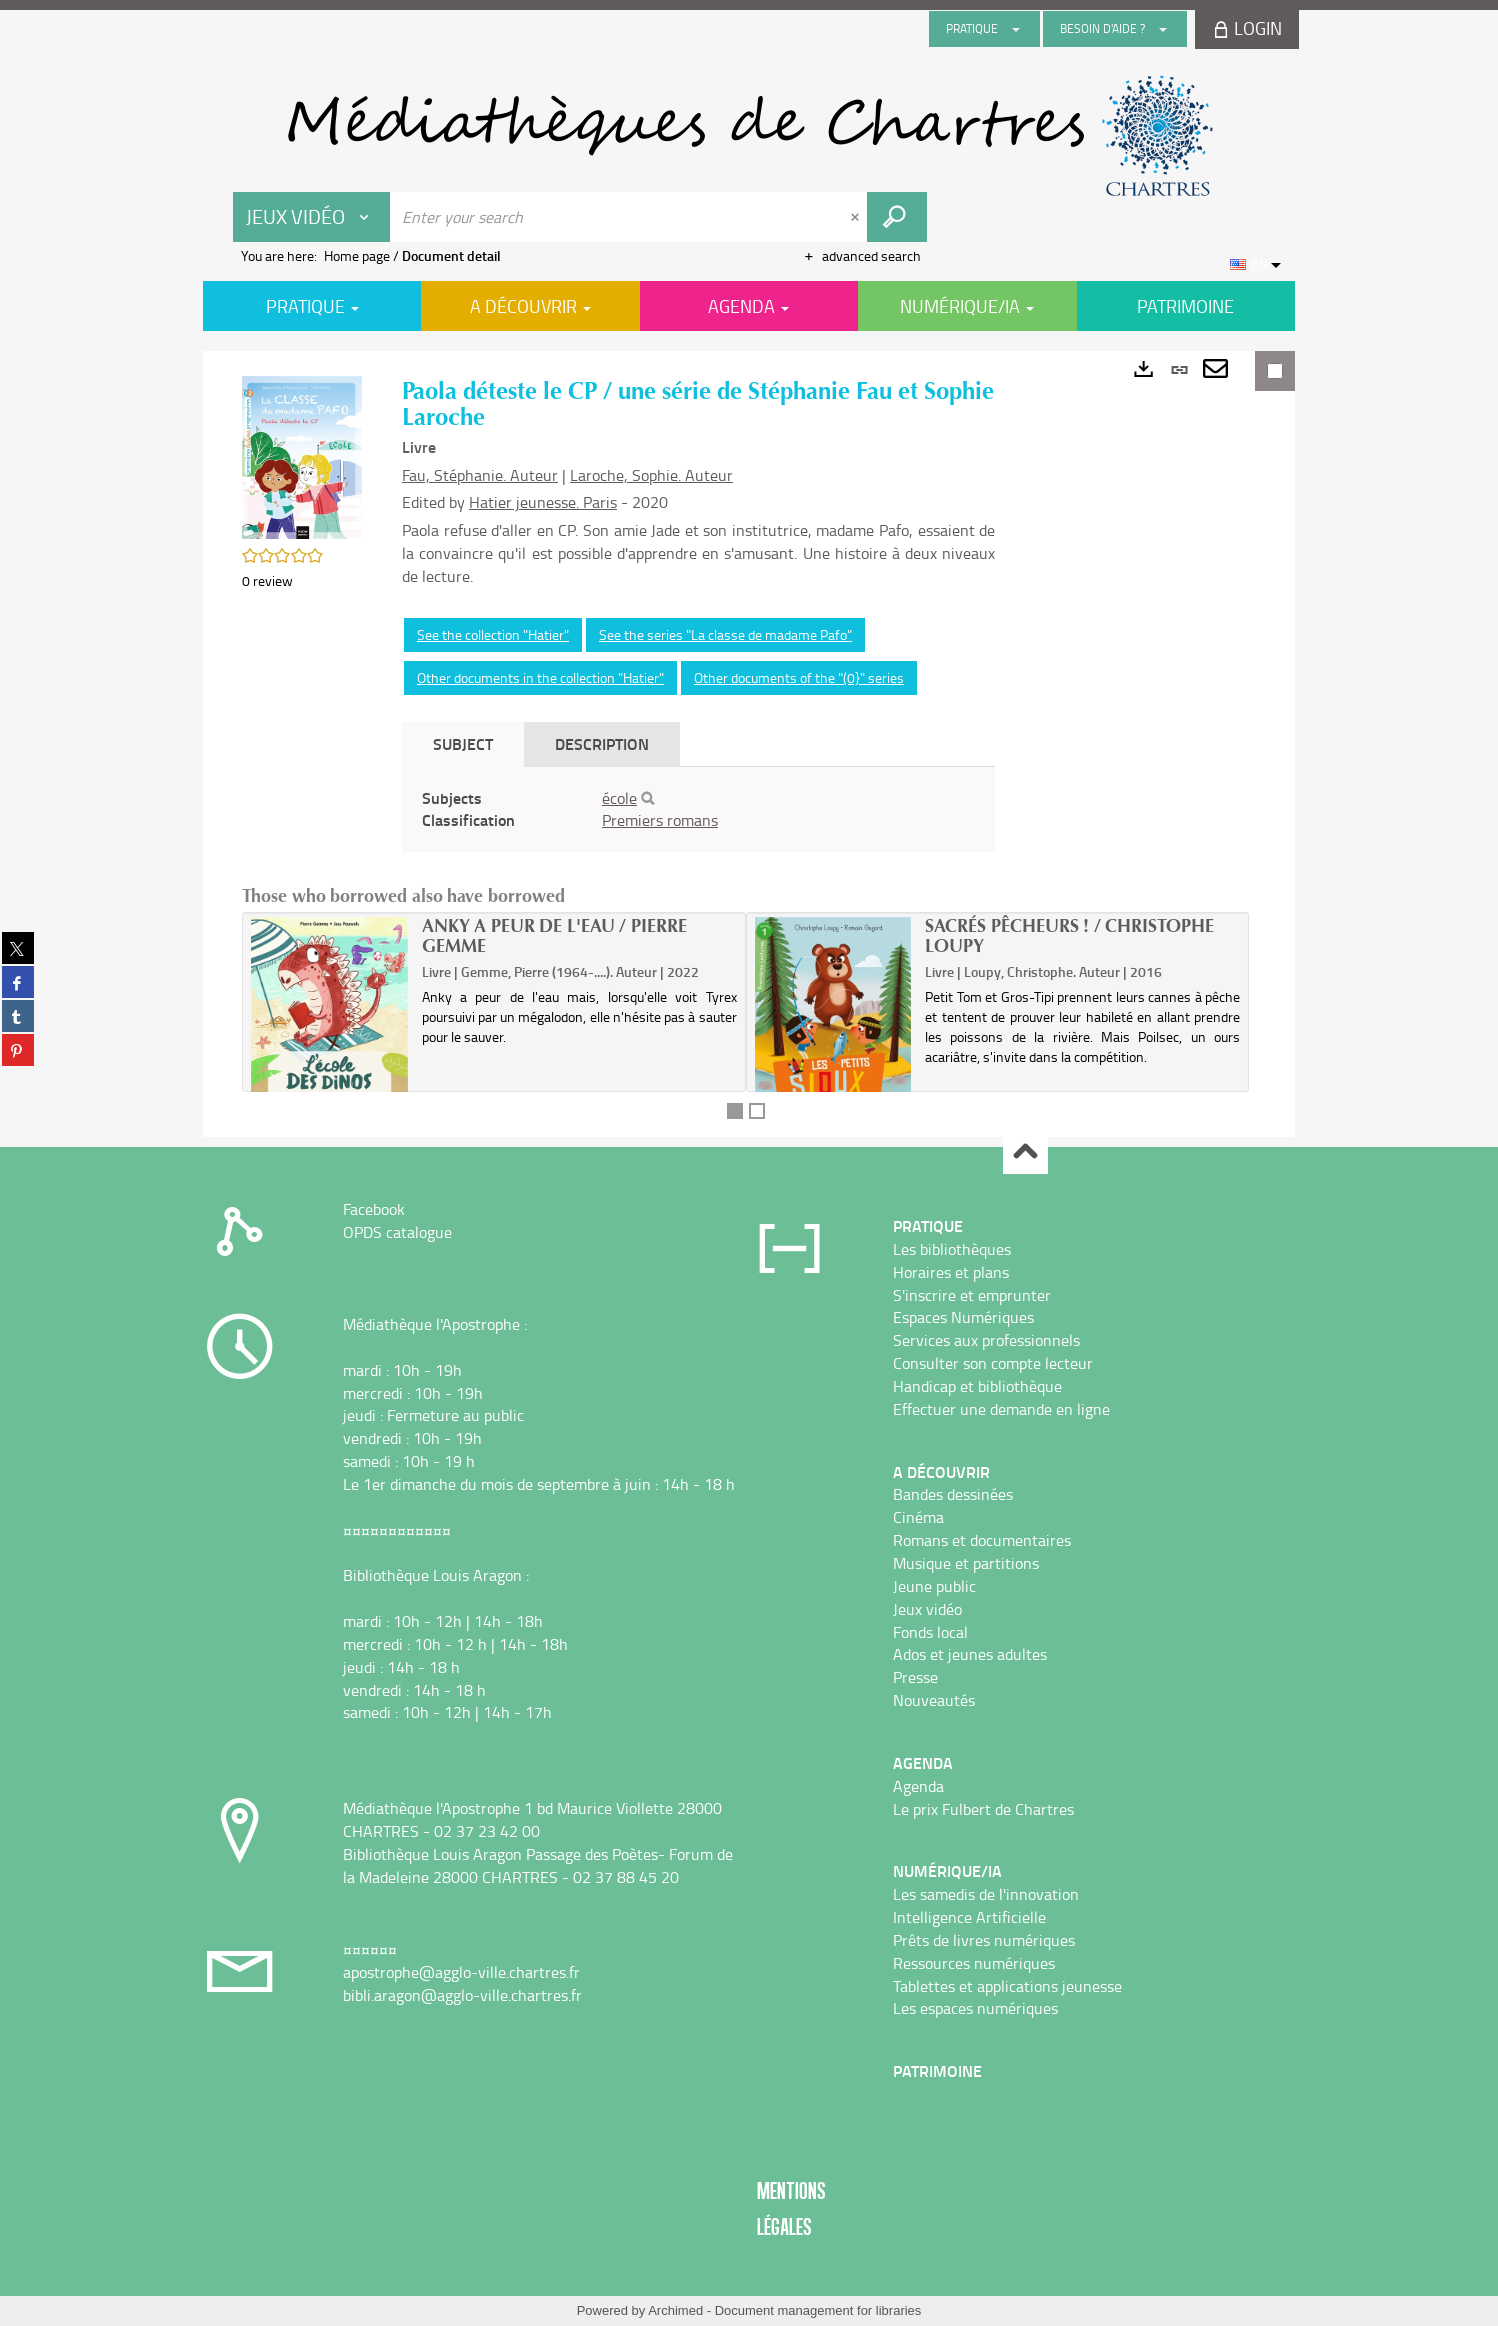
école (619, 798)
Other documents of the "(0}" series (799, 677)
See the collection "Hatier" (493, 634)
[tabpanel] (698, 810)
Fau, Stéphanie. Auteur (480, 475)
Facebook (374, 1209)
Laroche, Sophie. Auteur (651, 475)
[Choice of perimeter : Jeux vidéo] (312, 217)
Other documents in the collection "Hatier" (540, 677)
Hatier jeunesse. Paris (543, 502)
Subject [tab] (463, 743)
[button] (302, 455)
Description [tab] (602, 743)
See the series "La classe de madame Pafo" (725, 634)
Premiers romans (660, 820)
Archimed (675, 2310)
